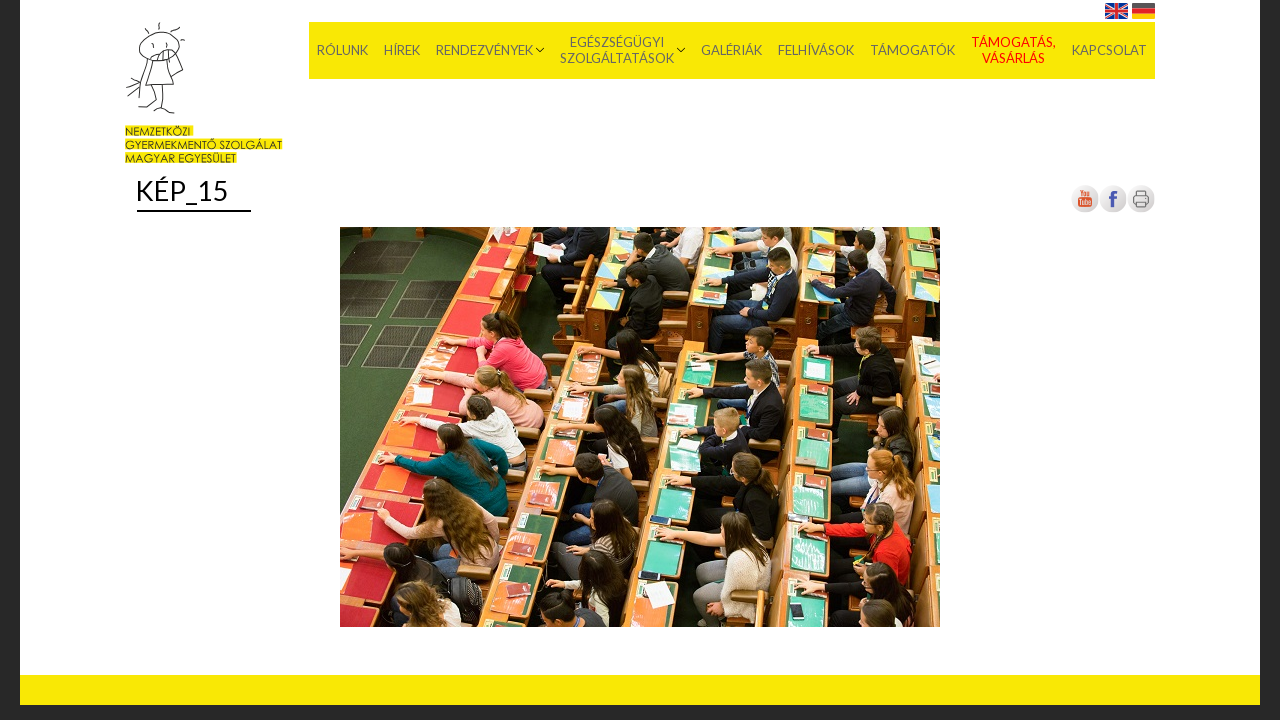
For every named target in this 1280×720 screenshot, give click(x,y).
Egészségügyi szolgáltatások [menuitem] (617, 50)
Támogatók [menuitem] (912, 50)
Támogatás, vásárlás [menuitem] (1013, 50)
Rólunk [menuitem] (342, 50)
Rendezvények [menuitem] (484, 50)
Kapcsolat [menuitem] (1109, 50)
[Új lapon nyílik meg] (1113, 208)
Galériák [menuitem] (731, 50)
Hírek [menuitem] (402, 50)
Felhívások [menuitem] (816, 50)
